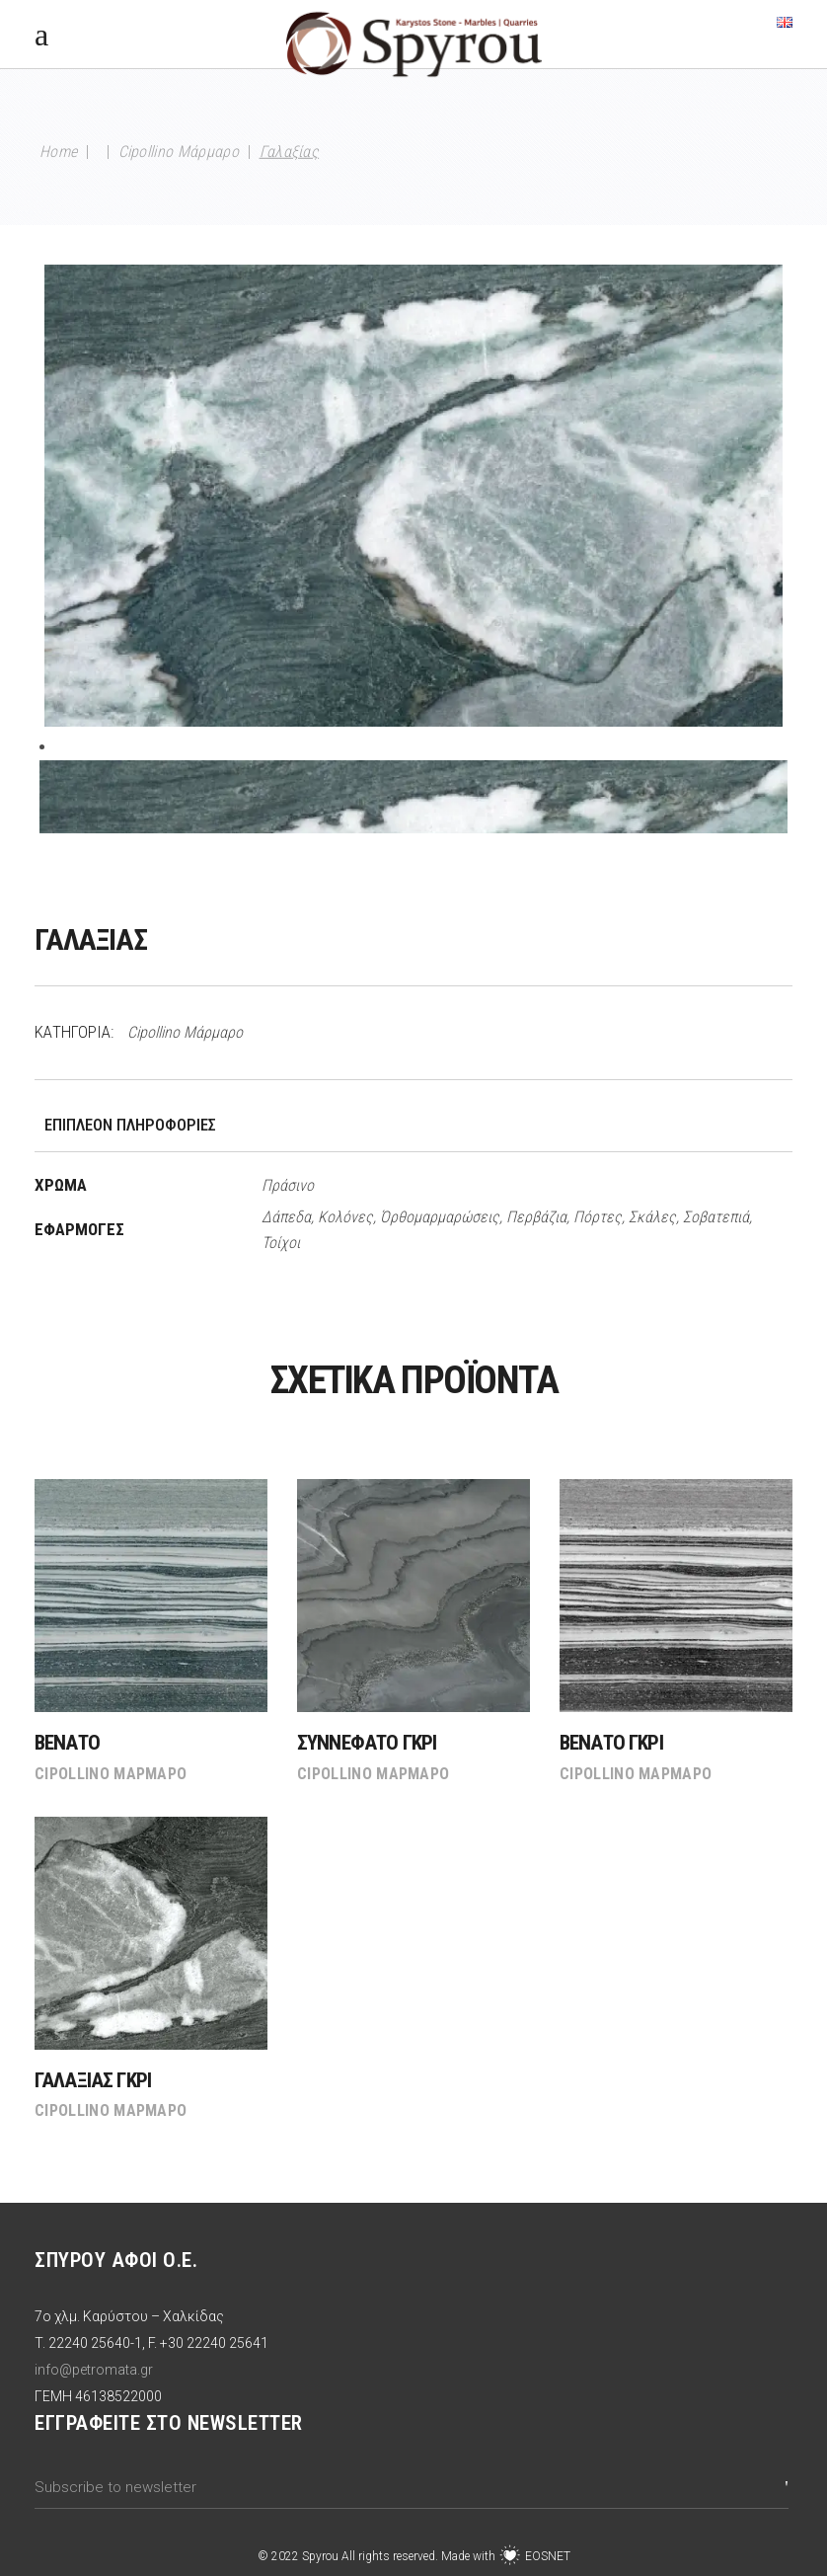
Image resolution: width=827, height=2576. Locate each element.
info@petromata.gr (94, 2370)
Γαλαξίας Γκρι (93, 2080)
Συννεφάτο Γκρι (366, 1743)
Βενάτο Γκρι (611, 1743)
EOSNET (547, 2556)
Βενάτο (67, 1743)
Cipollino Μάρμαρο (178, 151)
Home (58, 151)
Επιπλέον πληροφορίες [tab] (130, 1124)
